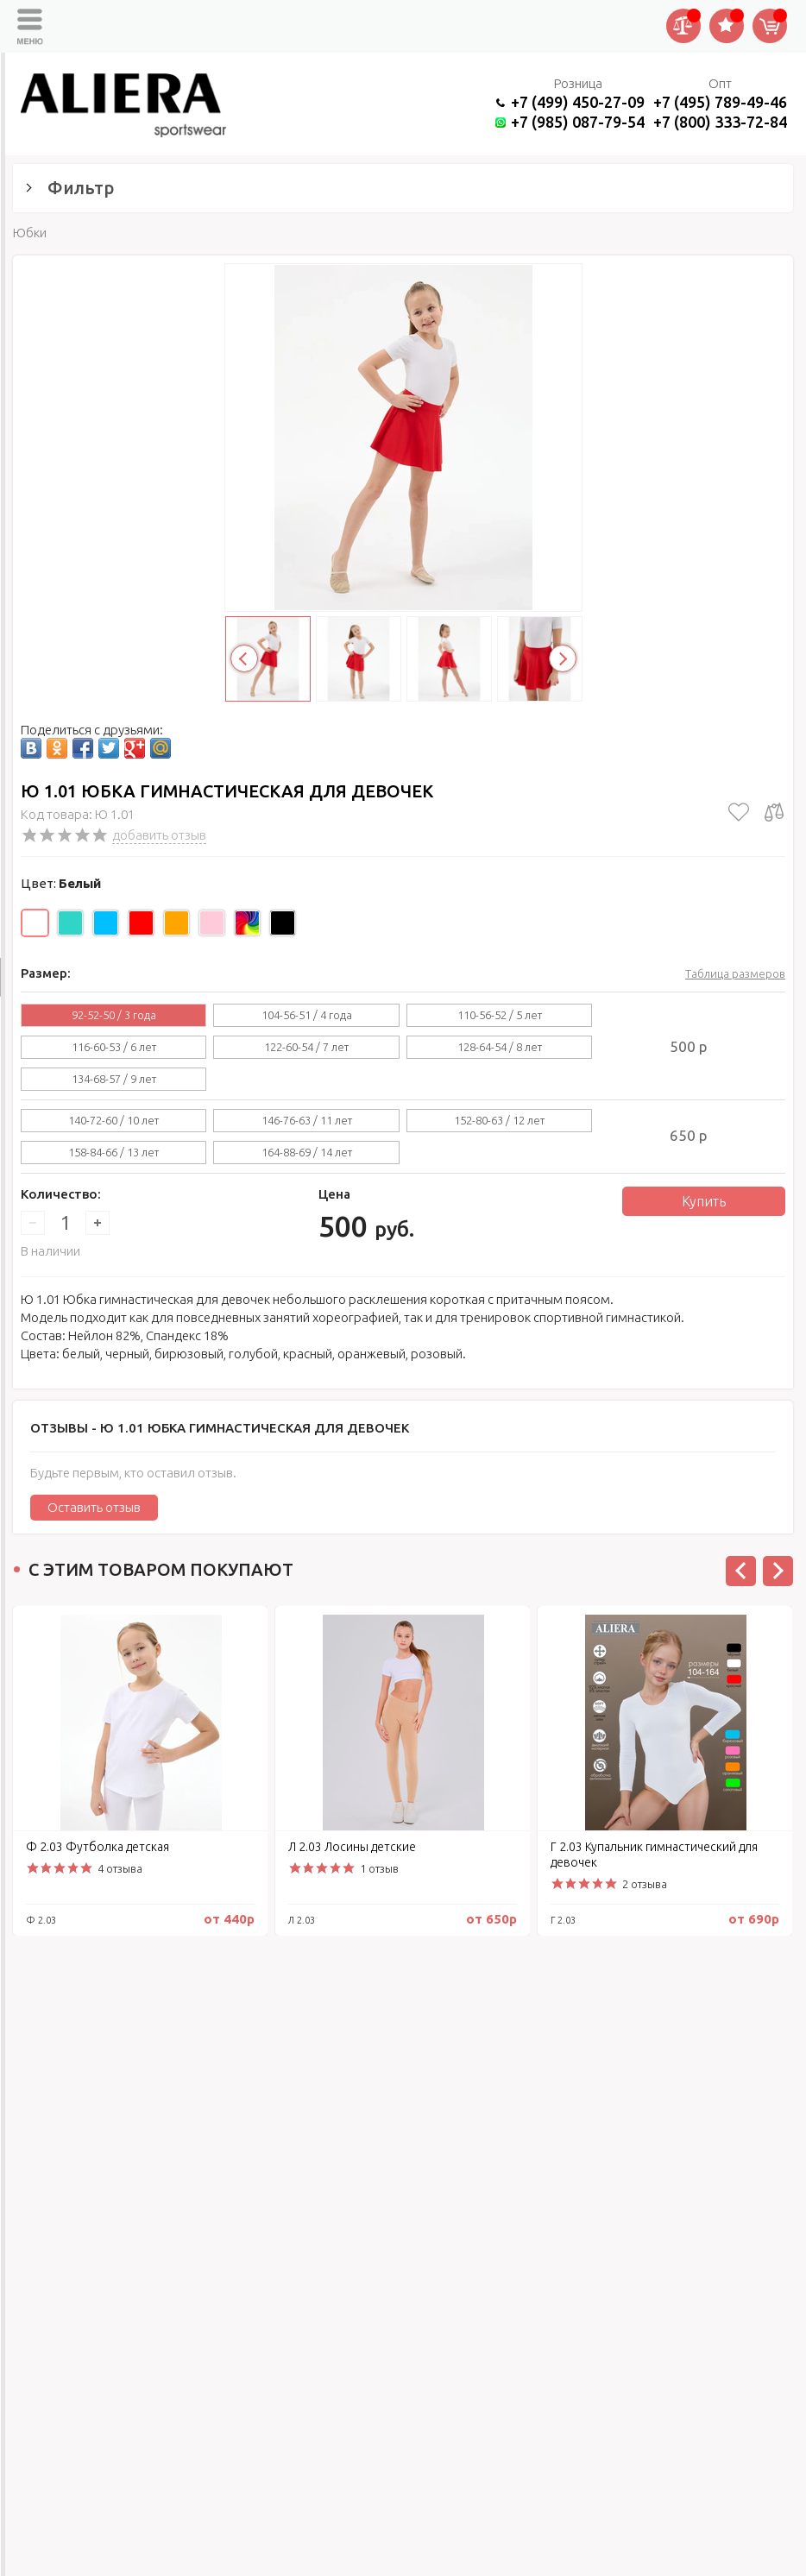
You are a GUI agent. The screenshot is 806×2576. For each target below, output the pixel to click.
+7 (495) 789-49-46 (720, 101)
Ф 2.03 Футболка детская (97, 1847)
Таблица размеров (735, 973)
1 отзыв (379, 1868)
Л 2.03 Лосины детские (352, 1847)
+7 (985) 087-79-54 (578, 121)
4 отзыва (120, 1868)
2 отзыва (644, 1884)
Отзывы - (219, 1427)
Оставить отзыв (94, 1507)
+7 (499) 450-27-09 (578, 101)
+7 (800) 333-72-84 (720, 121)
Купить (704, 1201)
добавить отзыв (159, 835)
